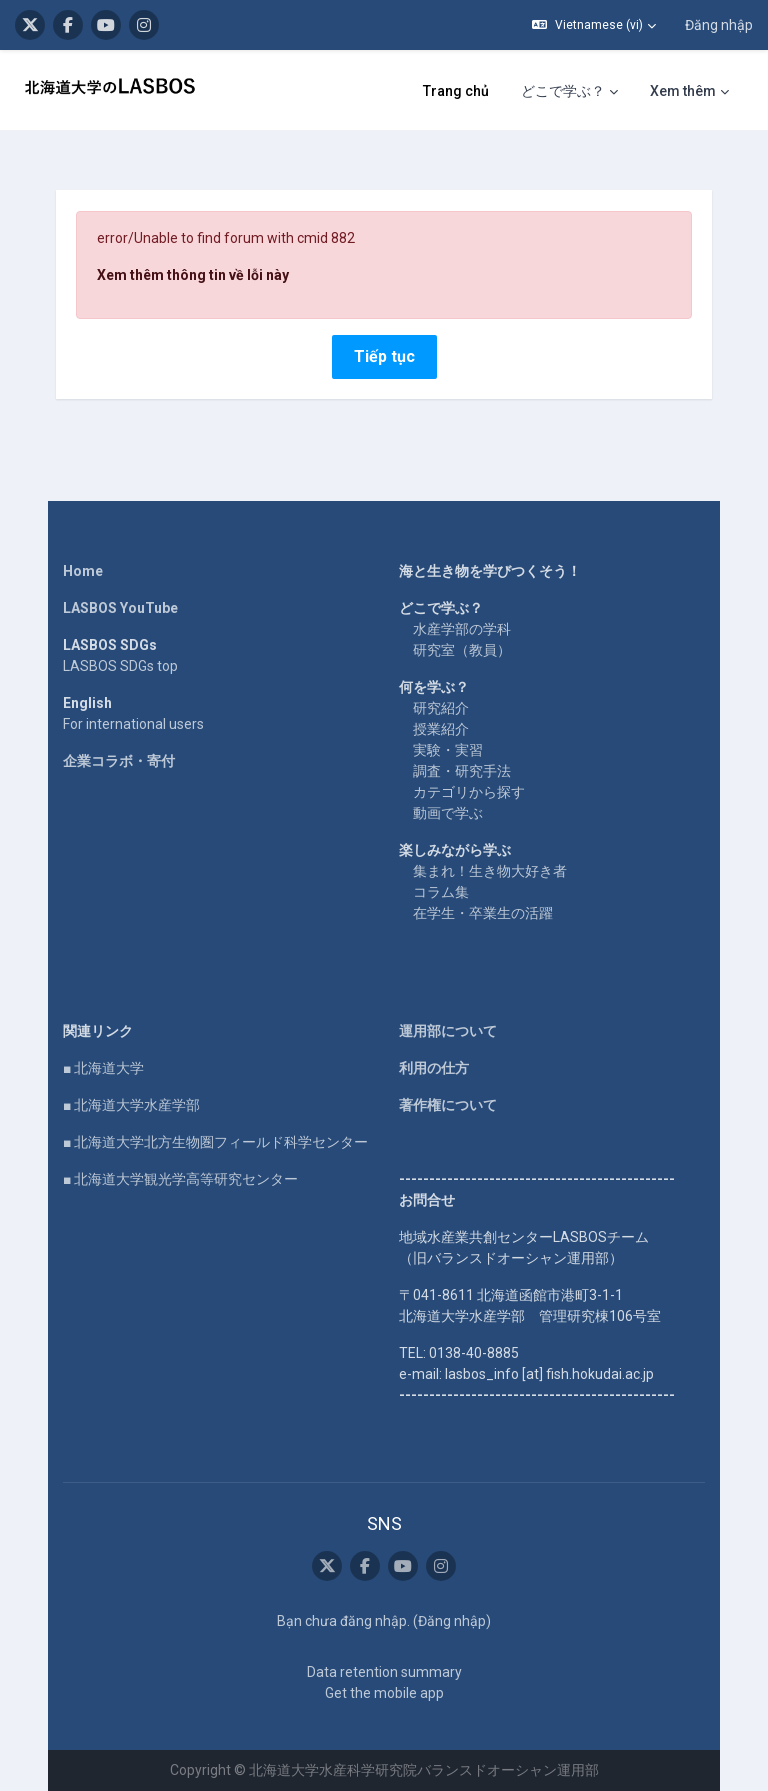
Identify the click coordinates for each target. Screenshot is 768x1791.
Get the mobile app (384, 1693)
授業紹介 (441, 729)
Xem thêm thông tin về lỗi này (193, 275)
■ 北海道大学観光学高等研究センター (180, 1179)
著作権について (448, 1105)
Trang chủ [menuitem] (456, 91)
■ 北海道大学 (103, 1068)
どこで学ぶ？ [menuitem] (563, 91)
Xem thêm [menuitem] (683, 91)
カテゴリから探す (469, 792)
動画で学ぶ (448, 813)
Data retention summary (384, 1672)
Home (83, 571)
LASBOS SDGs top (120, 666)
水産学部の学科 (462, 629)
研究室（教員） (462, 650)
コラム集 (441, 892)
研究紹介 (441, 708)
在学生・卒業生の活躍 (483, 913)
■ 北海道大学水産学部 (131, 1105)
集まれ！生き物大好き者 (490, 871)
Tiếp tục (384, 356)
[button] (594, 25)
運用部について (448, 1031)
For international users (133, 724)
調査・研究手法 (462, 771)
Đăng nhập (719, 25)
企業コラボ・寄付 (119, 761)
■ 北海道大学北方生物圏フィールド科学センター (215, 1142)
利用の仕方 (434, 1068)
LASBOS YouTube (120, 608)
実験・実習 (448, 750)
